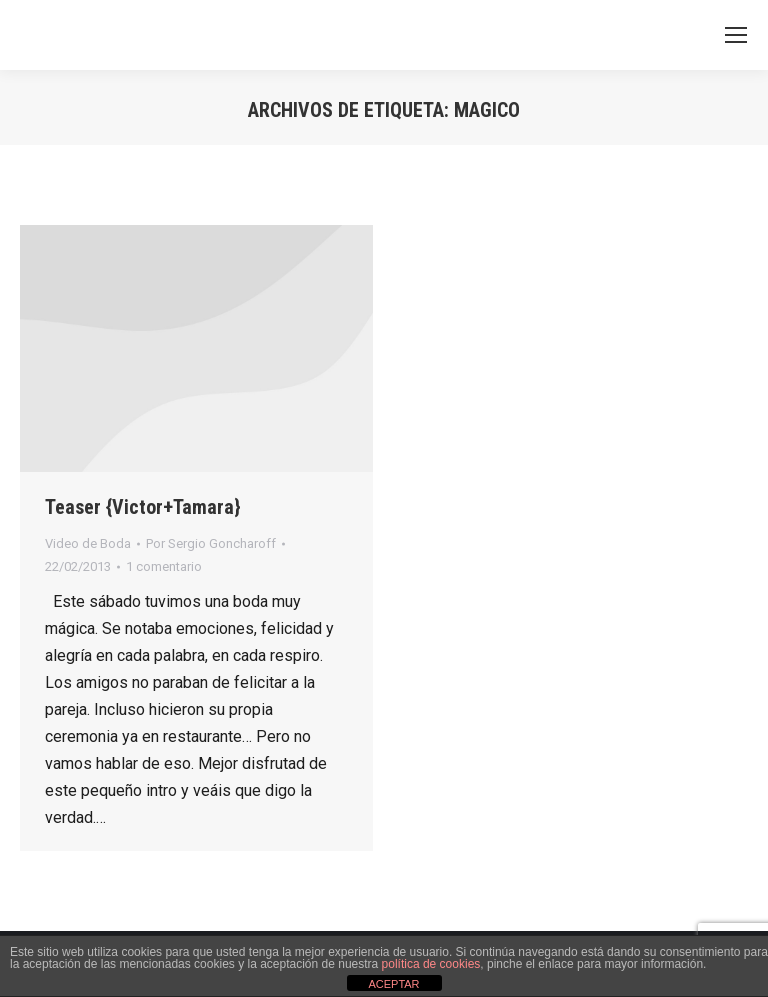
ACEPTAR (393, 984)
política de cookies (431, 964)
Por (211, 543)
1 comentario (164, 566)
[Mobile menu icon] (736, 35)
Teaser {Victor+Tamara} (143, 507)
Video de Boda (88, 543)
